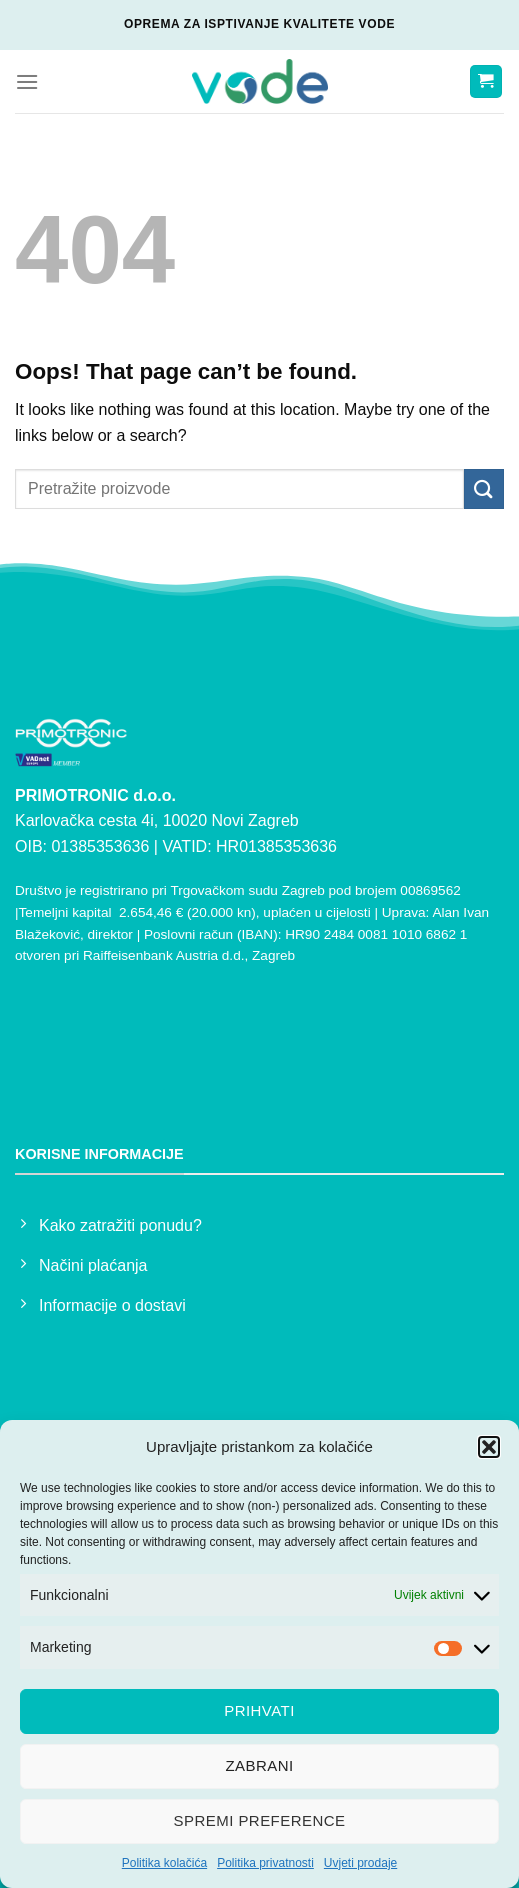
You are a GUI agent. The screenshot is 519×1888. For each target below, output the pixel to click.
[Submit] (484, 488)
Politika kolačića (164, 1863)
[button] (489, 1447)
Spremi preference (260, 1820)
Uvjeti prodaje (360, 1863)
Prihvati (259, 1710)
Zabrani (259, 1765)
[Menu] (27, 81)
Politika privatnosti (265, 1863)
